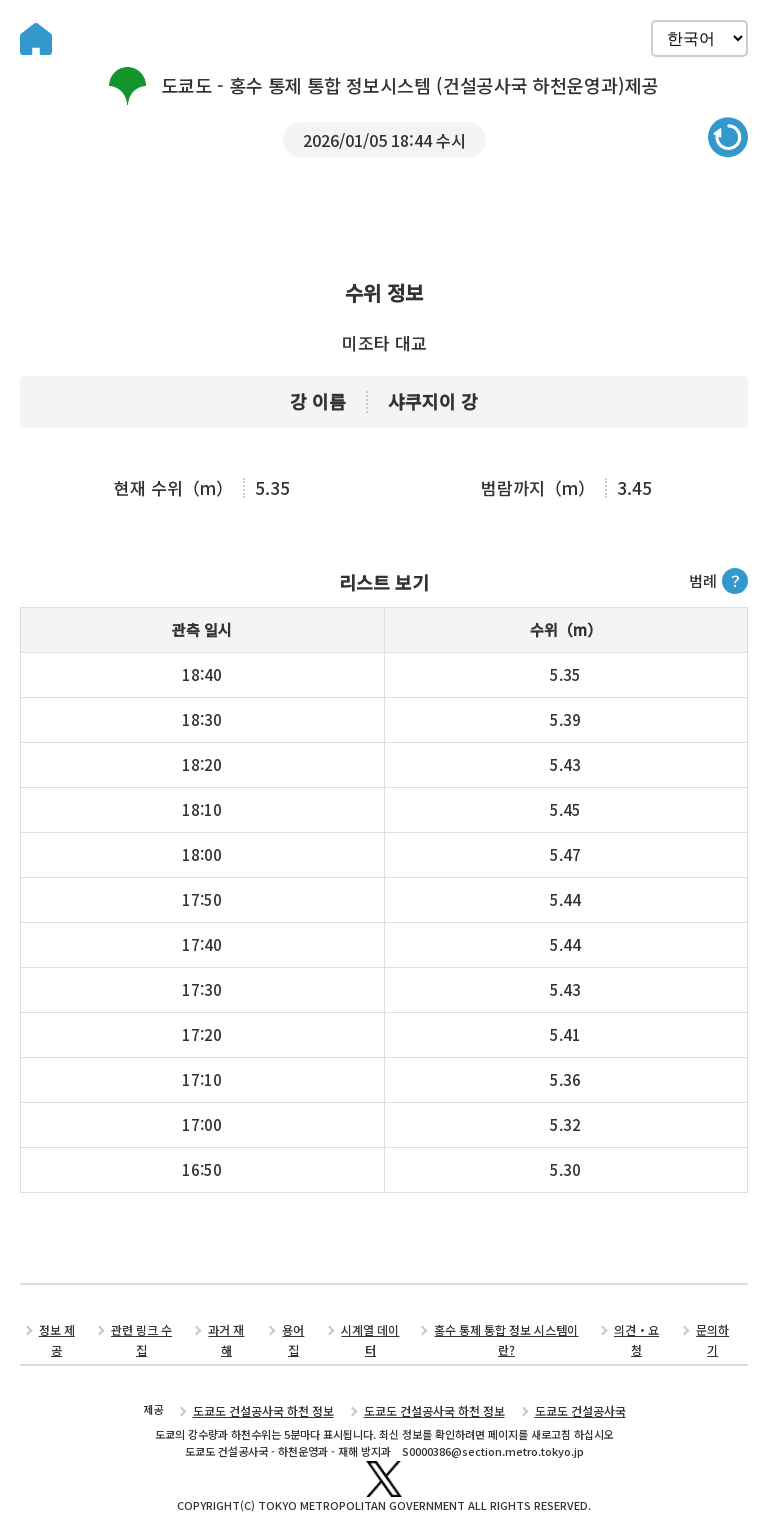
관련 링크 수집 (144, 1332)
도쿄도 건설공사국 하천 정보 (273, 1391)
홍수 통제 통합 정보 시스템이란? (506, 1332)
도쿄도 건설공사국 (568, 1391)
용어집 (295, 1332)
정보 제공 (59, 1332)
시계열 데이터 (371, 1332)
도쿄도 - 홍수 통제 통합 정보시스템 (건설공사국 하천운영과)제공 (384, 86)
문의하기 (711, 1332)
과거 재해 (228, 1332)
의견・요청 (635, 1332)
